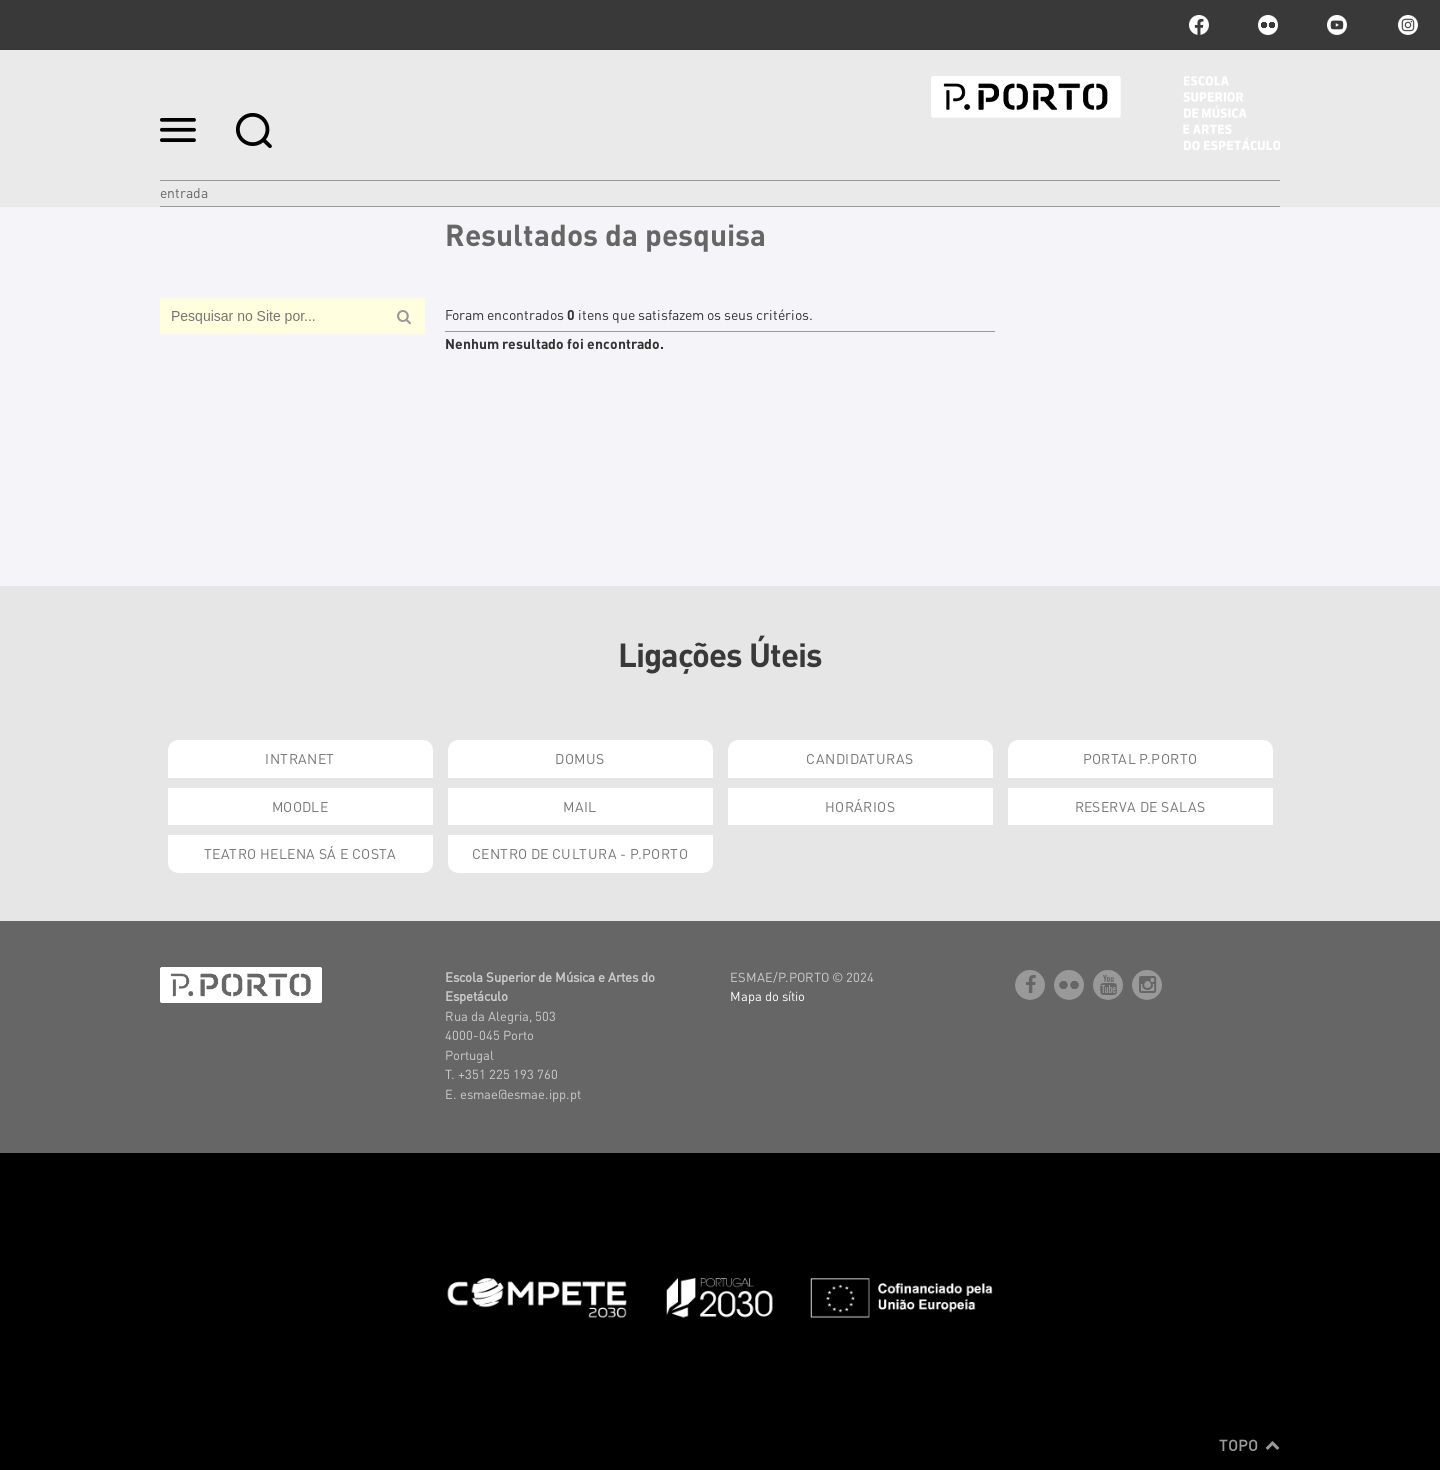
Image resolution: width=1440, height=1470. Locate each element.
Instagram (1406, 25)
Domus (579, 758)
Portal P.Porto (1140, 758)
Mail (580, 806)
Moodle (300, 806)
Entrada (184, 192)
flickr (1268, 25)
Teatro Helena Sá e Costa (300, 853)
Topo (1249, 1445)
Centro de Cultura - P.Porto (580, 853)
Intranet (299, 758)
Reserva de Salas (1140, 806)
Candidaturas (859, 758)
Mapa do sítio (767, 995)
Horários (860, 806)
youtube (1337, 25)
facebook (1199, 25)
